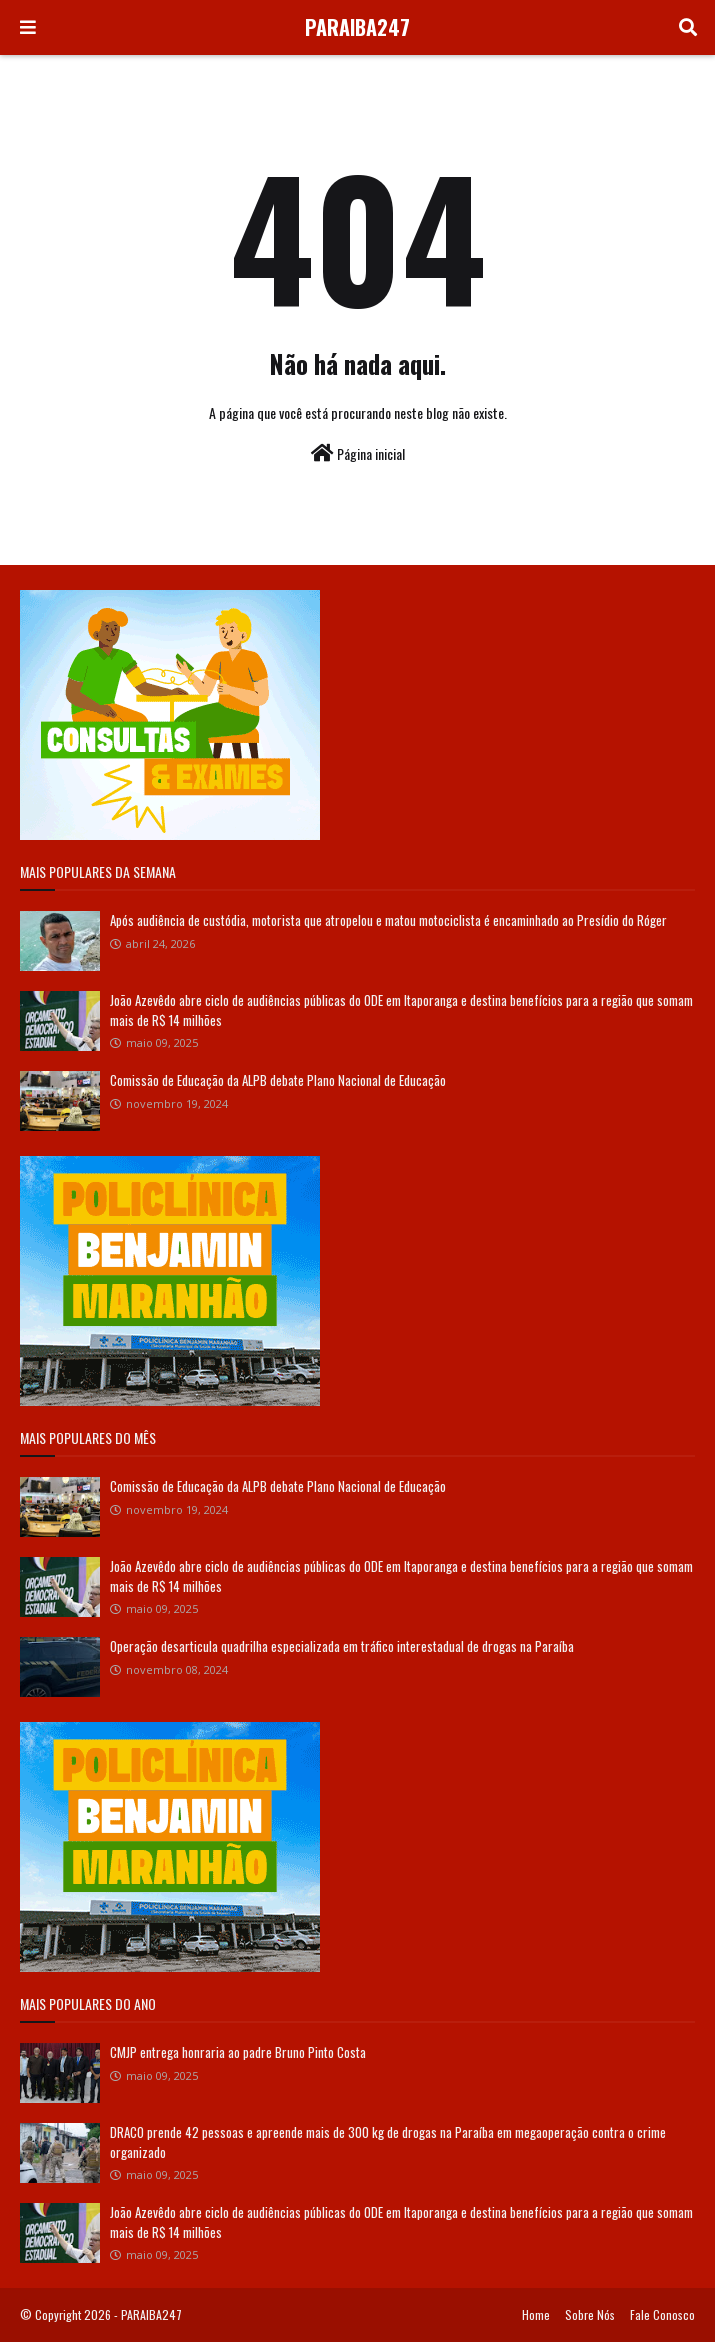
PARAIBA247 (357, 27)
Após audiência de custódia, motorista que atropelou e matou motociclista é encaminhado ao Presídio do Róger (388, 920)
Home (536, 2314)
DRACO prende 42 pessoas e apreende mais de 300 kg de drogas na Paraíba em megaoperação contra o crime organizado (388, 2142)
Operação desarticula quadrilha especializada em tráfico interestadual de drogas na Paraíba (342, 1646)
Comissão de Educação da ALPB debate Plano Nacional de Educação (278, 1080)
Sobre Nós (590, 2314)
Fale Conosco (662, 2314)
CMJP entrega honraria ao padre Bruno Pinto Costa (238, 2052)
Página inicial (358, 453)
